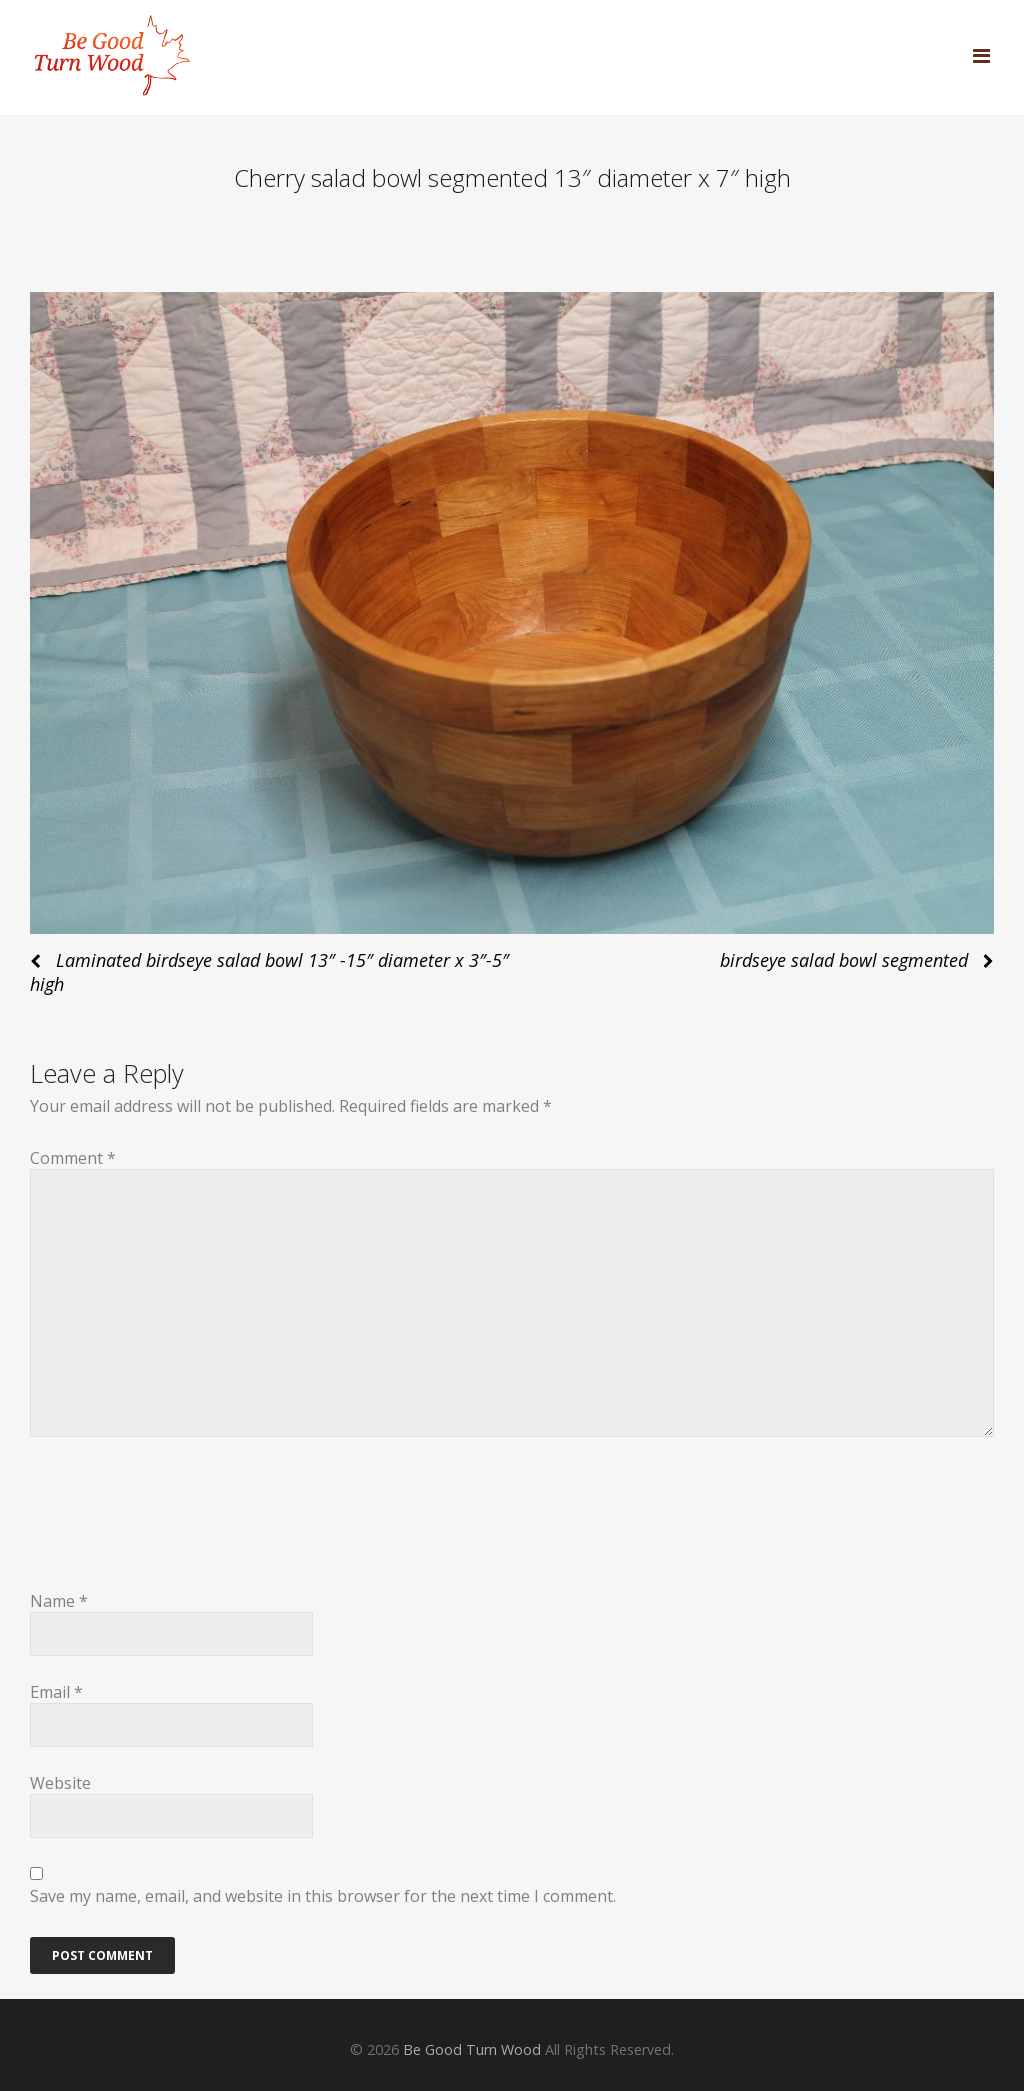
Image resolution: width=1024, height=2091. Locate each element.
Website (60, 1783)
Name (59, 1601)
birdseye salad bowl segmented (844, 960)
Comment (73, 1158)
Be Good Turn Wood (472, 2049)
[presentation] (182, 1526)
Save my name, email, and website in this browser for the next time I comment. (323, 1896)
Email (56, 1692)
